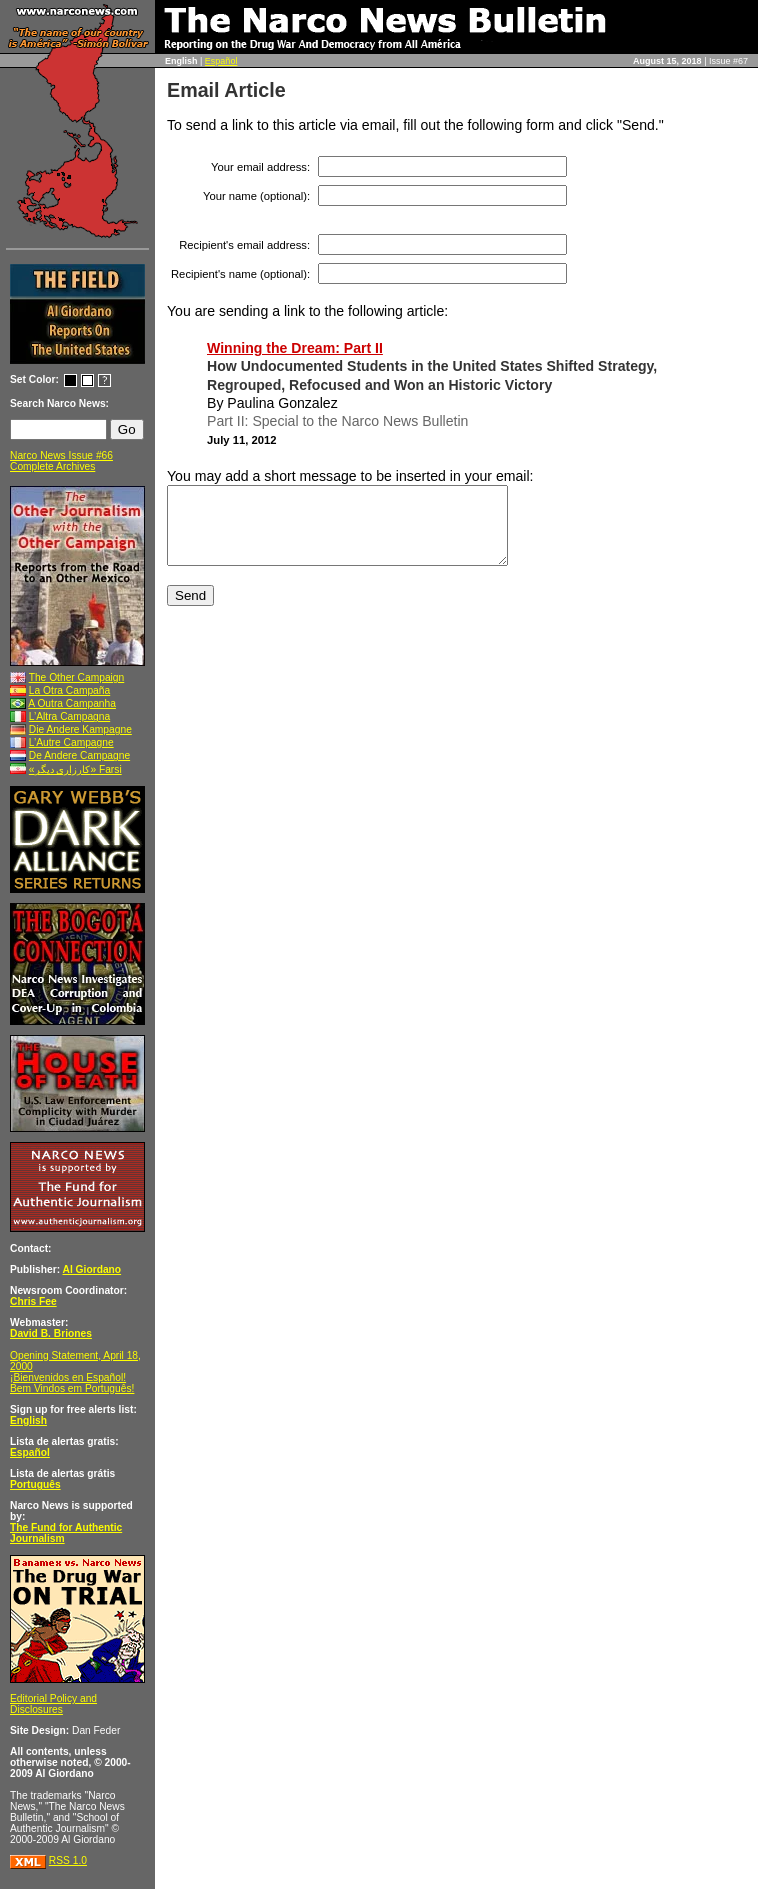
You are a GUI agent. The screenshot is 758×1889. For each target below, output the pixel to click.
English (28, 1420)
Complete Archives (52, 466)
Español (221, 61)
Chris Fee (33, 1301)
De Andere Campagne (79, 755)
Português (35, 1484)
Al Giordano (92, 1269)
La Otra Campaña (69, 690)
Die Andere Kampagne (80, 729)
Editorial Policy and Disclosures (53, 1704)
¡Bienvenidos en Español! (68, 1377)
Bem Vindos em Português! (72, 1388)
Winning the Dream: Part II (295, 348)
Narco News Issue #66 (61, 455)
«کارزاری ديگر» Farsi (75, 769)
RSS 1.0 (68, 1860)
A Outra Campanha (72, 703)
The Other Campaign (77, 677)
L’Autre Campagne (71, 742)
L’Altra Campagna (69, 716)
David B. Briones (51, 1333)
